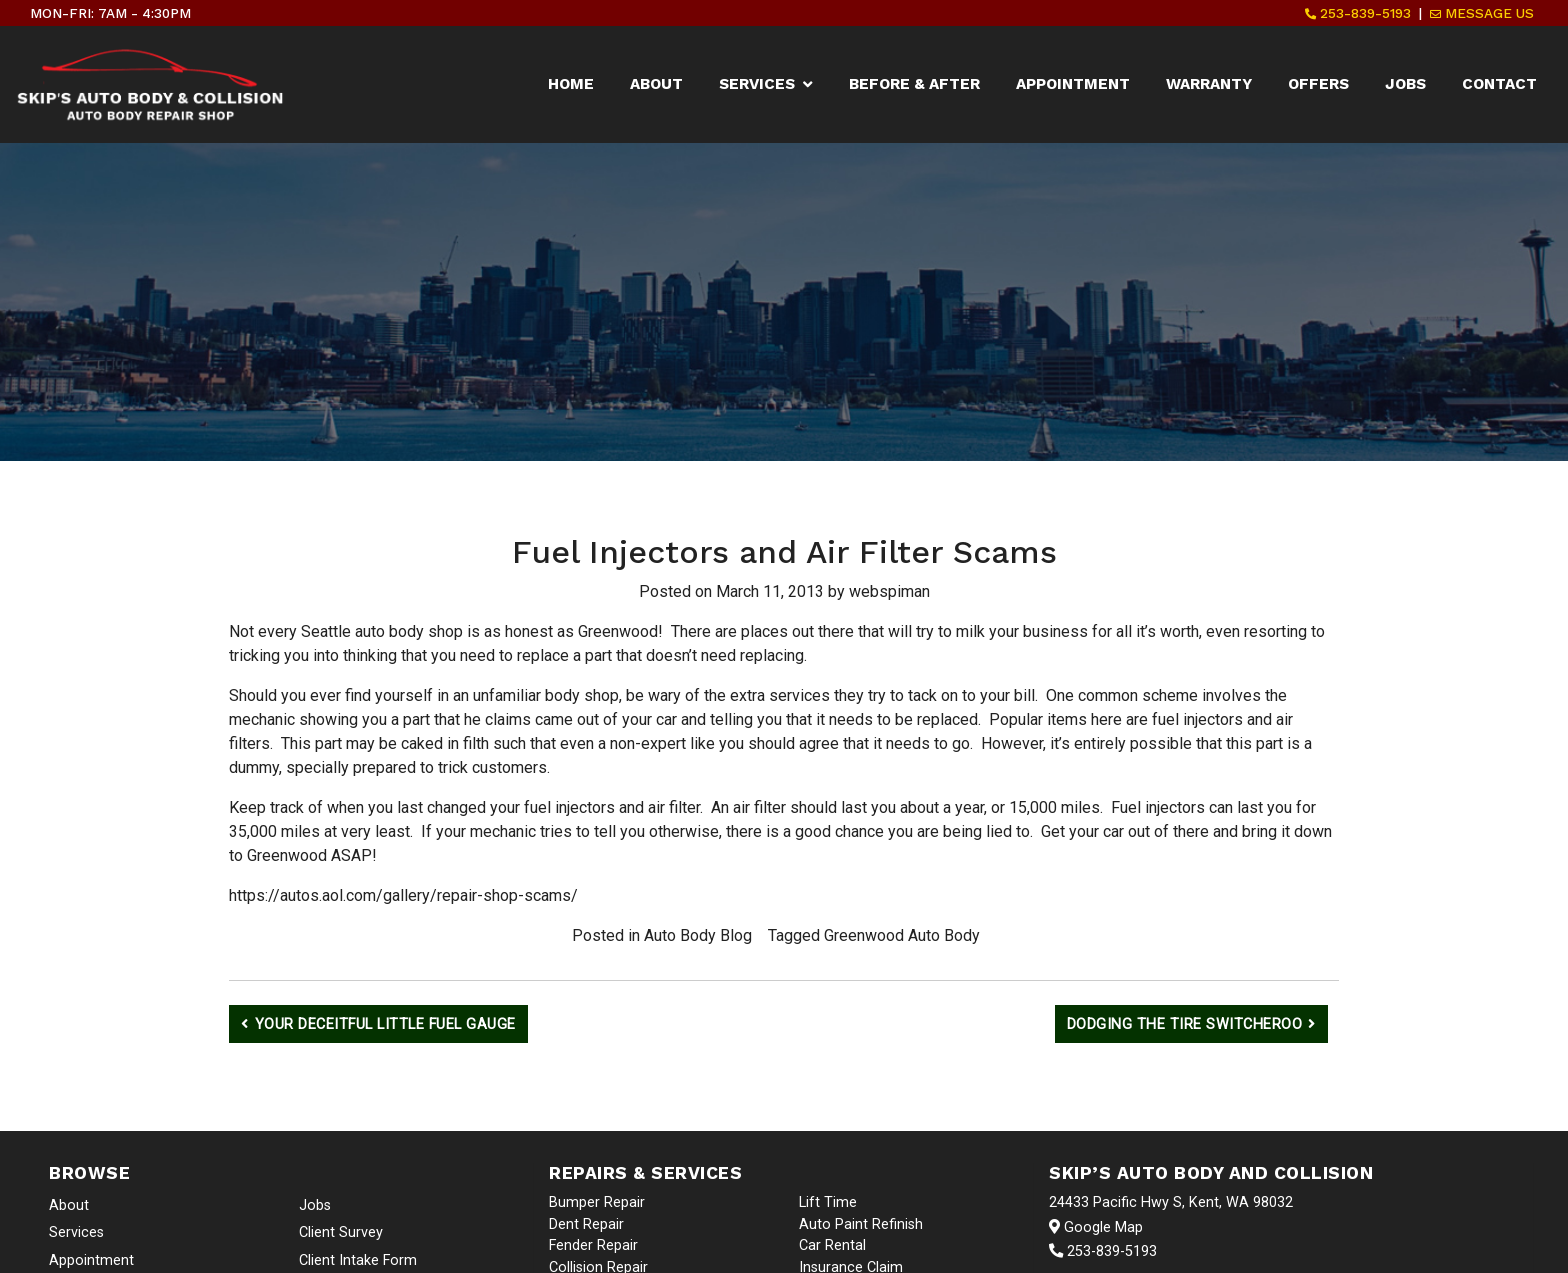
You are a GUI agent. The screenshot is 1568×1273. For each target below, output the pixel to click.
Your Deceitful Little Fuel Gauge (385, 1024)
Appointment (1073, 84)
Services (757, 84)
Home (571, 84)
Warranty (1209, 84)
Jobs (1405, 84)
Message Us (1482, 13)
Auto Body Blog (698, 935)
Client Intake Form (358, 1260)
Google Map (1096, 1227)
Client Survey (341, 1232)
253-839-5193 (1358, 13)
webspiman (889, 591)
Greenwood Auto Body (902, 935)
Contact (1499, 84)
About (656, 84)
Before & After (914, 84)
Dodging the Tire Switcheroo (1185, 1024)
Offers (1318, 84)
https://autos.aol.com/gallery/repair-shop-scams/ (403, 895)
